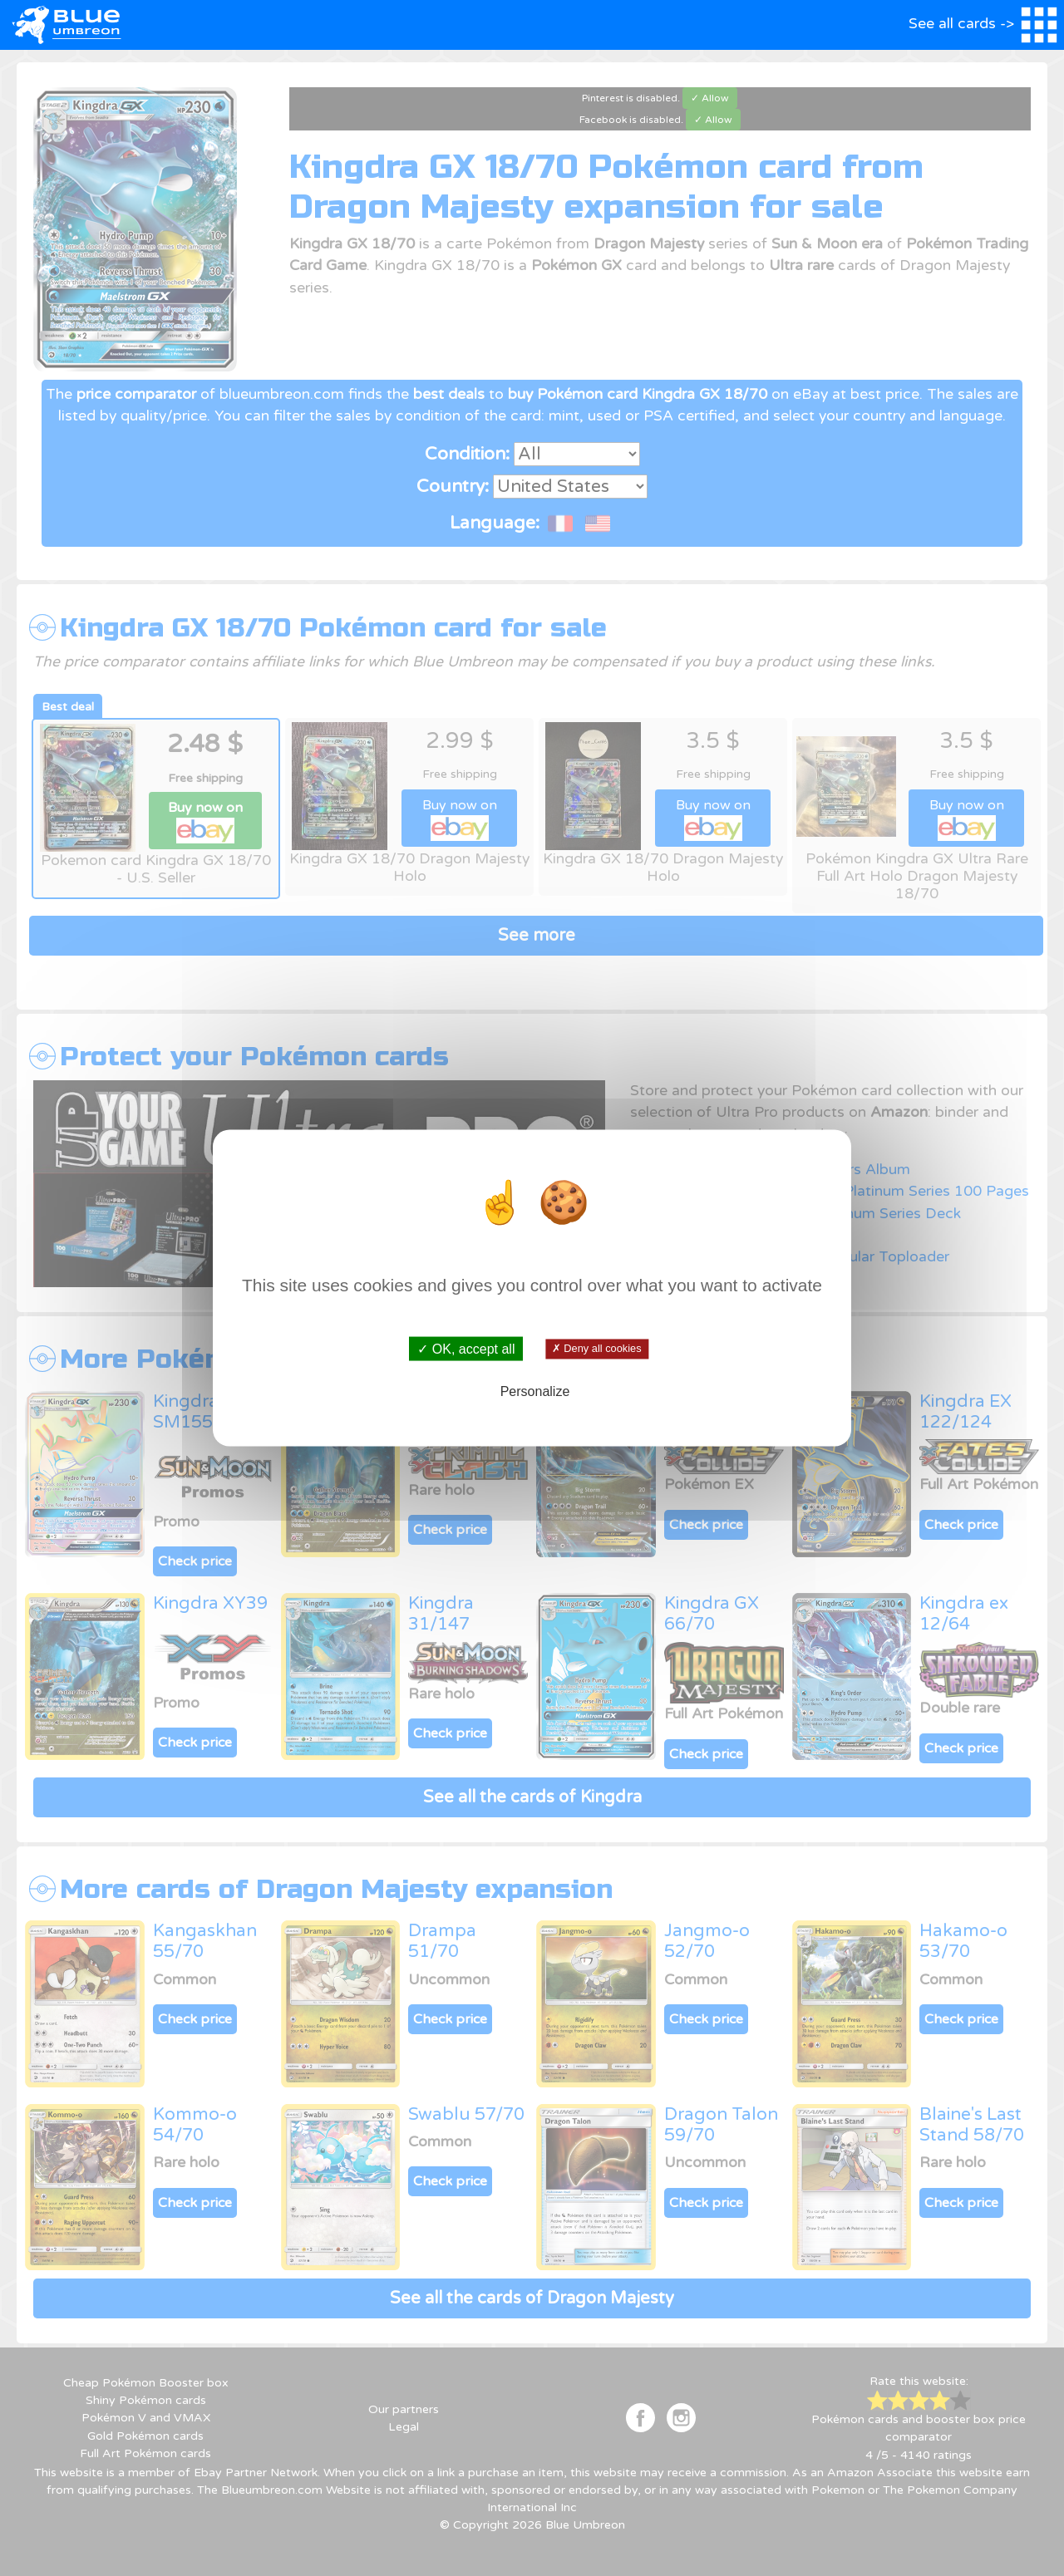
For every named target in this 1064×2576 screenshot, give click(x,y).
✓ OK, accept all (466, 1349)
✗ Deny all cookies (596, 1348)
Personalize (535, 1391)
